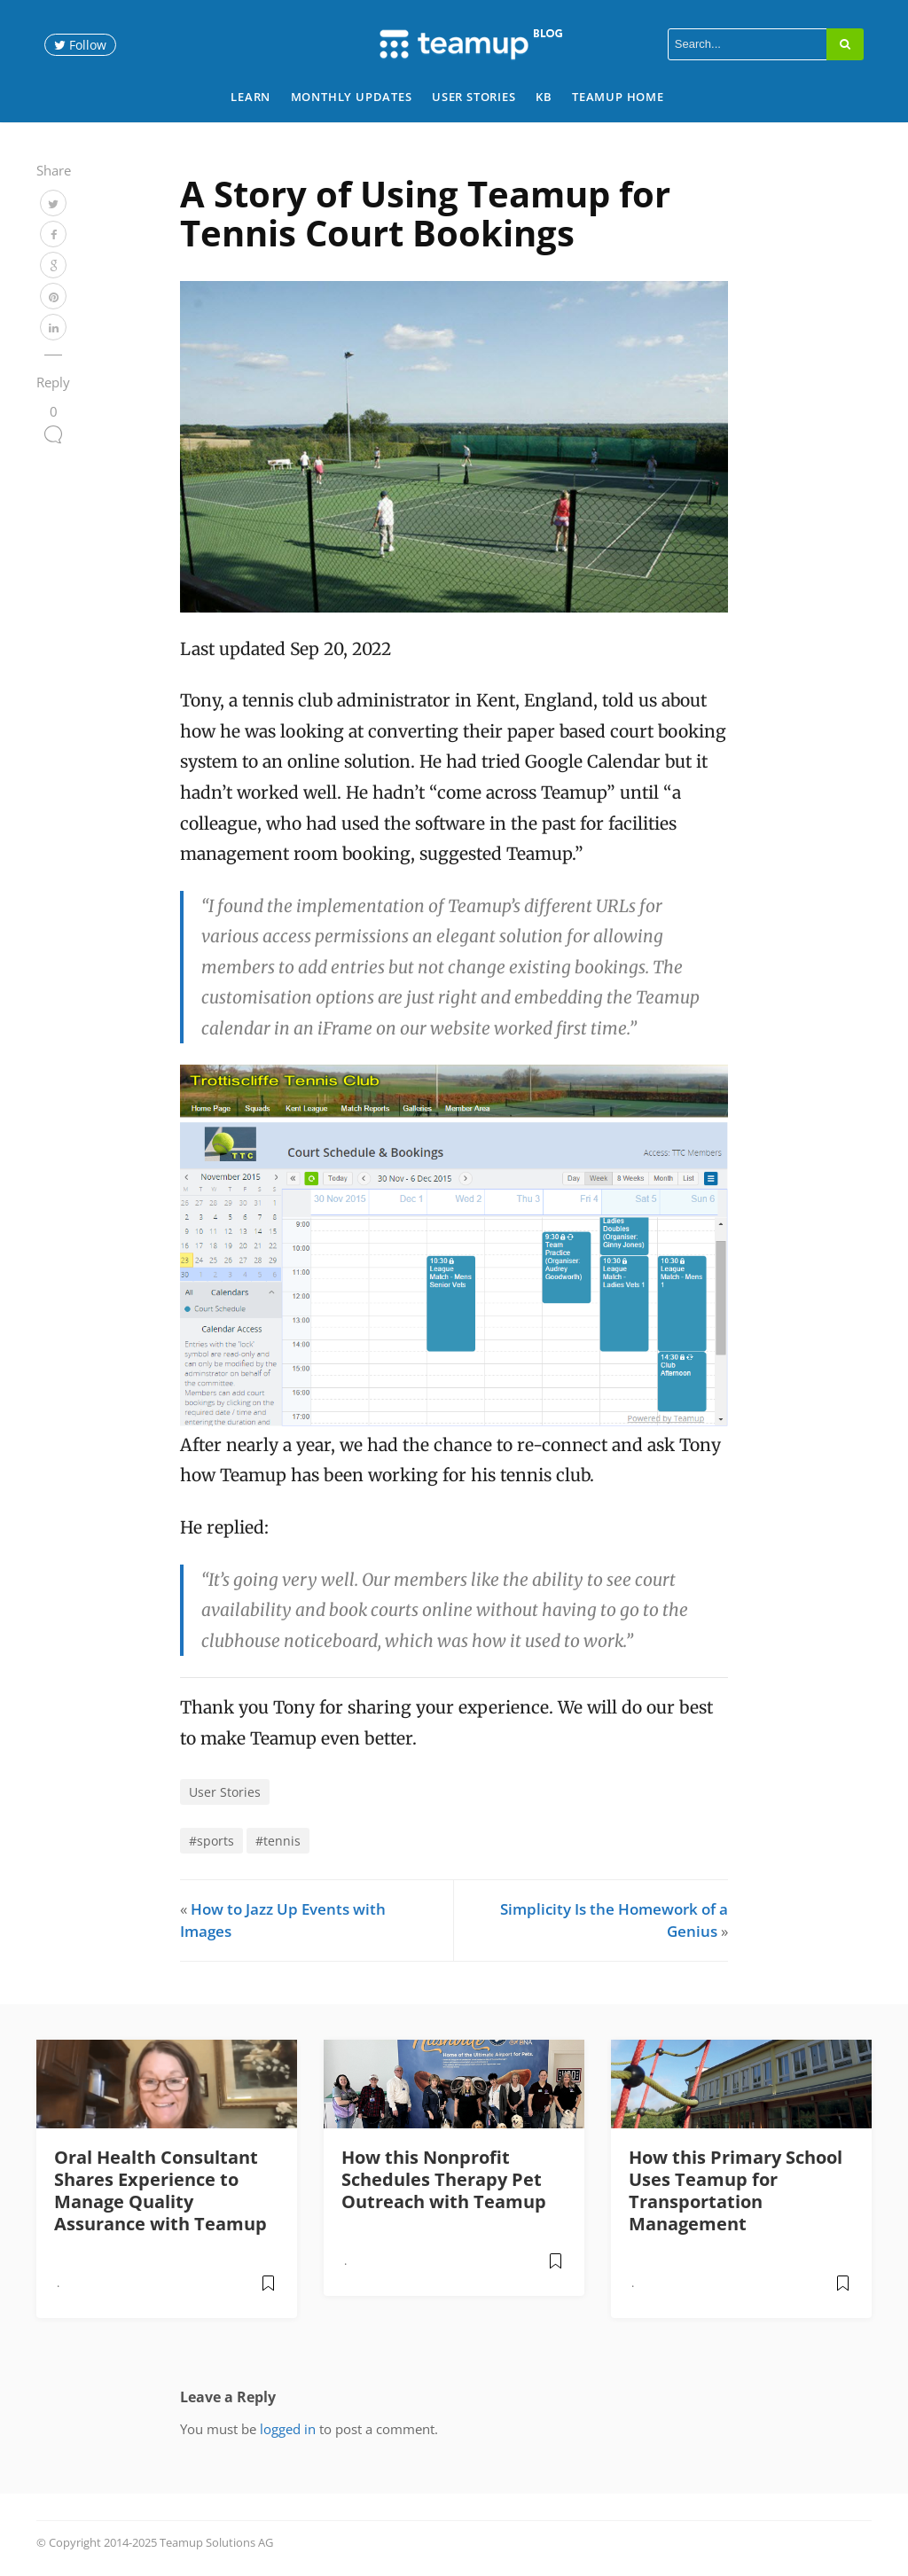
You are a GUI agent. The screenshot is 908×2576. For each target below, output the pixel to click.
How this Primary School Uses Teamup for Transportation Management (735, 2190)
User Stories (474, 97)
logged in (288, 2429)
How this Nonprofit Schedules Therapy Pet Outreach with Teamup (443, 2179)
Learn (250, 97)
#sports (211, 1840)
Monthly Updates (351, 97)
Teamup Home (618, 97)
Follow (80, 44)
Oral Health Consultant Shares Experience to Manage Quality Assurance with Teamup (160, 2190)
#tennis (278, 1840)
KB (544, 97)
